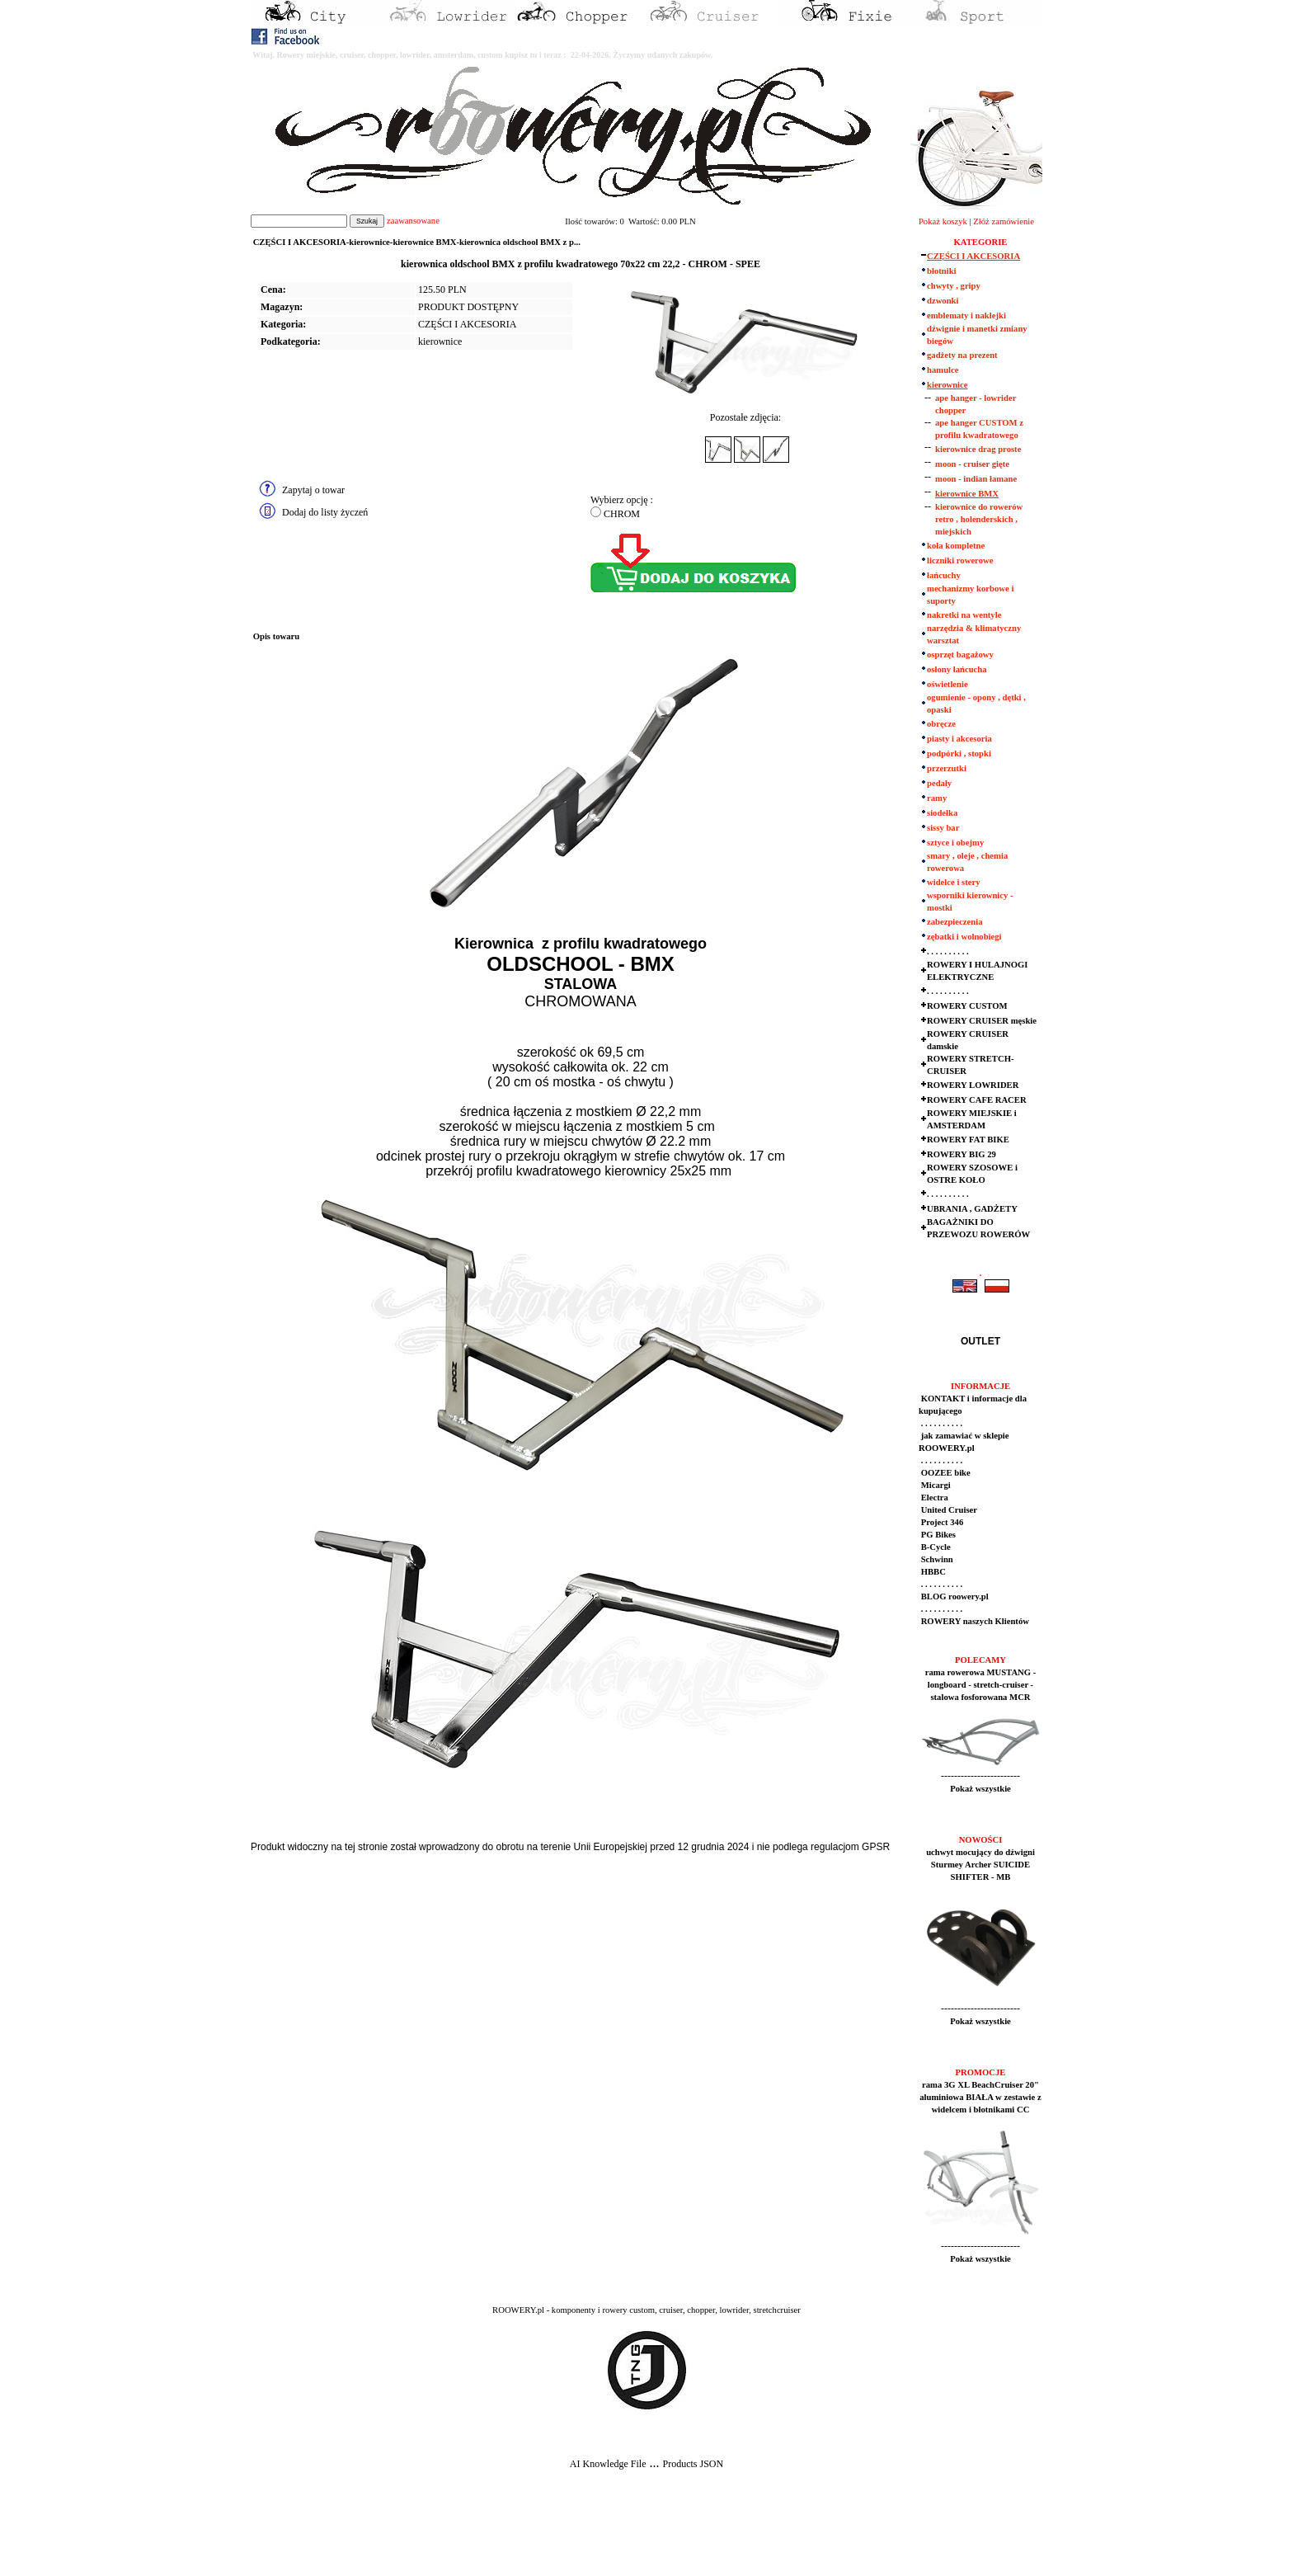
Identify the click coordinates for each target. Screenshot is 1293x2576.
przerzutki (946, 768)
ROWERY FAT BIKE (968, 1139)
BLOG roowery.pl (954, 1596)
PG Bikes (937, 1534)
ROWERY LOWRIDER (972, 1085)
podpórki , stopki (959, 753)
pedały (939, 783)
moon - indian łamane (976, 478)
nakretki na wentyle (964, 614)
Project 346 (941, 1522)
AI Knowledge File (608, 2464)
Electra (933, 1497)
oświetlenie (947, 684)
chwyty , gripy (953, 285)
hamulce (942, 369)
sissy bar (943, 827)
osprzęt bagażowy (960, 654)
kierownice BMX (967, 493)
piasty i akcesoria (959, 738)
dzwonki (943, 300)
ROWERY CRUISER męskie (982, 1020)
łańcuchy (944, 575)
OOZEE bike (945, 1472)
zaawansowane (413, 220)
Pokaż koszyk (943, 221)
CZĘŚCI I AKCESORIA (467, 324)
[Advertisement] (307, 2535)
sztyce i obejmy (955, 842)
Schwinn (936, 1559)
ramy (937, 798)
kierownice (440, 341)
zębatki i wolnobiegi (964, 936)
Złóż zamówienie (1003, 221)
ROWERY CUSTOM (967, 1005)
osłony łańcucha (957, 669)
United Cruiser (948, 1509)
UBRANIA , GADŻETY (972, 1208)
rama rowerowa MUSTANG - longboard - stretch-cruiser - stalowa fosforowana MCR (981, 1685)
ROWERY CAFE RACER (977, 1099)
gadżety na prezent (962, 355)
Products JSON (692, 2464)
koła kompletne (956, 545)
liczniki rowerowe (960, 560)
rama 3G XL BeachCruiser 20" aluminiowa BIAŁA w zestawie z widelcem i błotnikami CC (980, 2097)
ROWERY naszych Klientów (974, 1621)
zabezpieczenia (954, 921)
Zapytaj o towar (313, 490)
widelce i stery (953, 882)
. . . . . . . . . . (948, 951)
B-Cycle (935, 1547)
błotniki (942, 270)
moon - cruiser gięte (972, 464)
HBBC (932, 1571)
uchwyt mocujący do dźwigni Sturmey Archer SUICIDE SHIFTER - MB (980, 1864)
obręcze (941, 723)
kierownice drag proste (978, 449)
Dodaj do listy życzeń (325, 512)
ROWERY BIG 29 (961, 1154)
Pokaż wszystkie (980, 1788)
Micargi (935, 1485)
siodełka (942, 812)
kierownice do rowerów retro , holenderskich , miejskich (979, 519)
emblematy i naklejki (966, 315)
